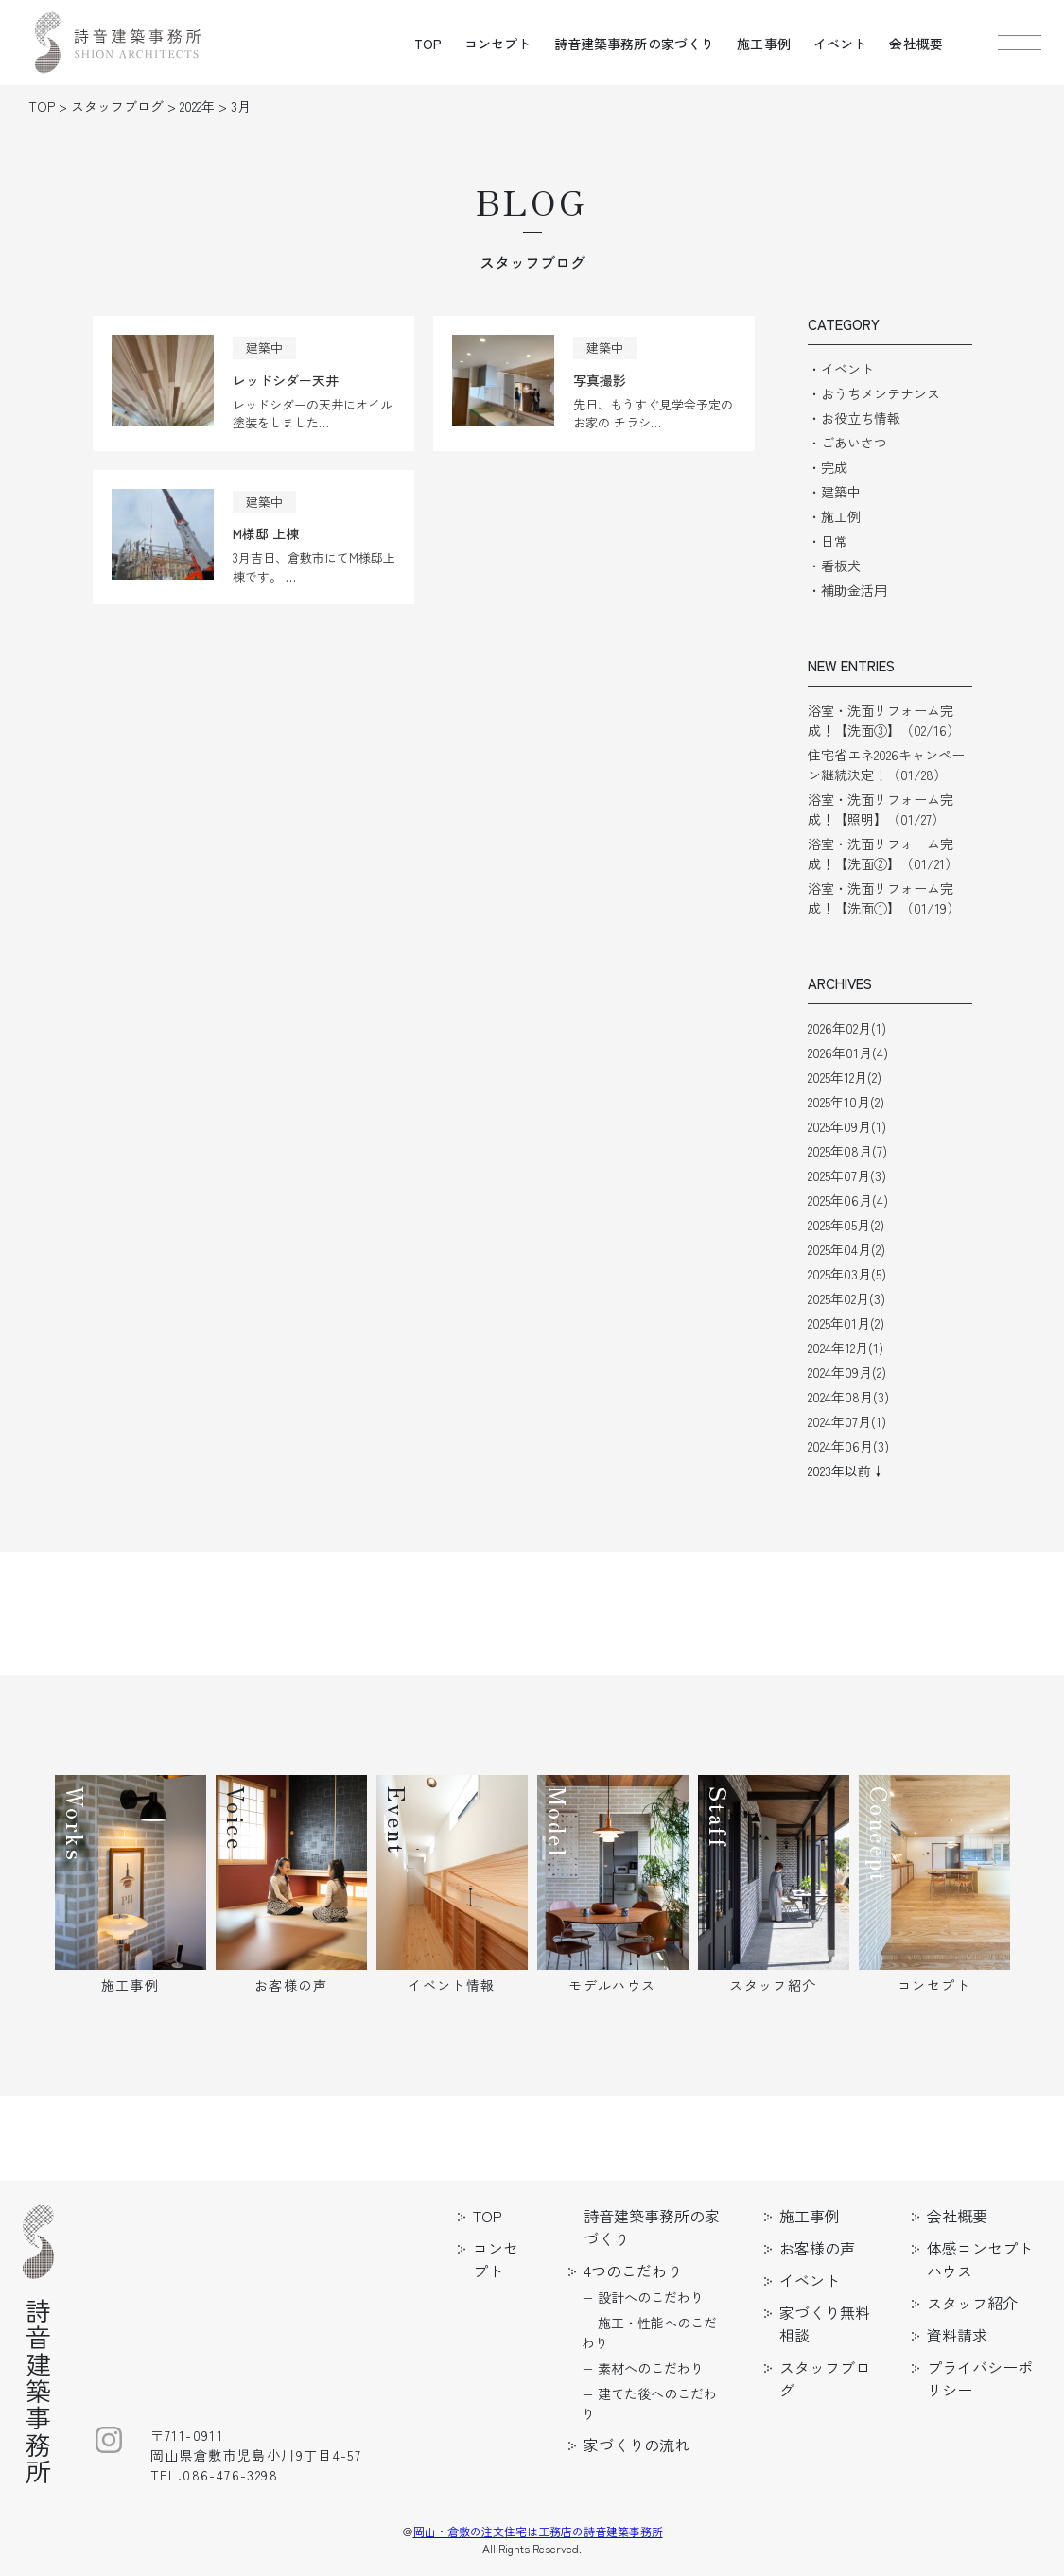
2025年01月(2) (846, 1323)
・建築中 (834, 491)
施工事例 (764, 43)
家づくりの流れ (636, 2444)
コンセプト (498, 43)
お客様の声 (817, 2248)
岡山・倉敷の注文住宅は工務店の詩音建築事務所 (538, 2531)
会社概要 (916, 43)
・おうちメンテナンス (874, 393)
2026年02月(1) (847, 1027)
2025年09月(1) (847, 1126)
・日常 (827, 540)
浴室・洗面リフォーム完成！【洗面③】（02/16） (884, 720)
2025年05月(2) (846, 1224)
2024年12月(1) (845, 1347)
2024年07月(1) (847, 1421)
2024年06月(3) (848, 1445)
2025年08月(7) (847, 1150)
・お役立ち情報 (854, 418)
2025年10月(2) (846, 1101)
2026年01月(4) (848, 1052)
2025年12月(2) (844, 1077)
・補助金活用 (847, 590)
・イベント (841, 368)
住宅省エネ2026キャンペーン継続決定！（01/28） (886, 764)
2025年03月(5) (847, 1273)
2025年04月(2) (846, 1249)
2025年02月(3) (846, 1298)
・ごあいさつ (847, 442)
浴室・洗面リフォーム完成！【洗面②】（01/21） (883, 853)
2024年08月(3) (848, 1396)
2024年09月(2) (847, 1372)
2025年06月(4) (848, 1200)
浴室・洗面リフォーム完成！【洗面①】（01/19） (884, 898)
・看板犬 (834, 565)
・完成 (827, 467)
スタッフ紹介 (972, 2302)
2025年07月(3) (847, 1175)
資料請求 (957, 2335)
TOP (428, 43)
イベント (840, 43)
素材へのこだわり (651, 2367)
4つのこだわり (633, 2270)
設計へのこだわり (651, 2297)
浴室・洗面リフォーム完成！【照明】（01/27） (880, 809)
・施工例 (834, 516)
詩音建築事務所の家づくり (634, 43)
